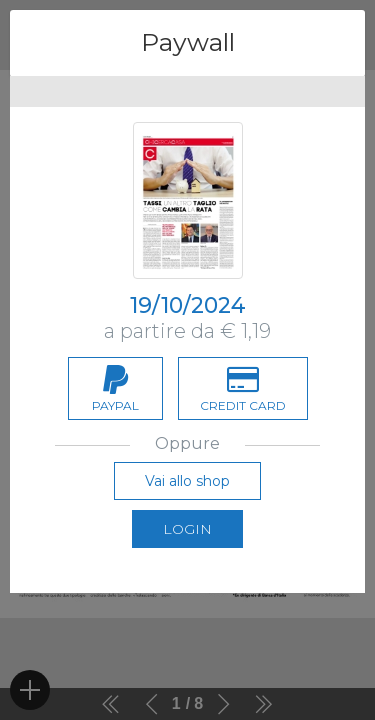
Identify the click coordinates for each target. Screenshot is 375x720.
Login (187, 529)
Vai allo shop (187, 481)
